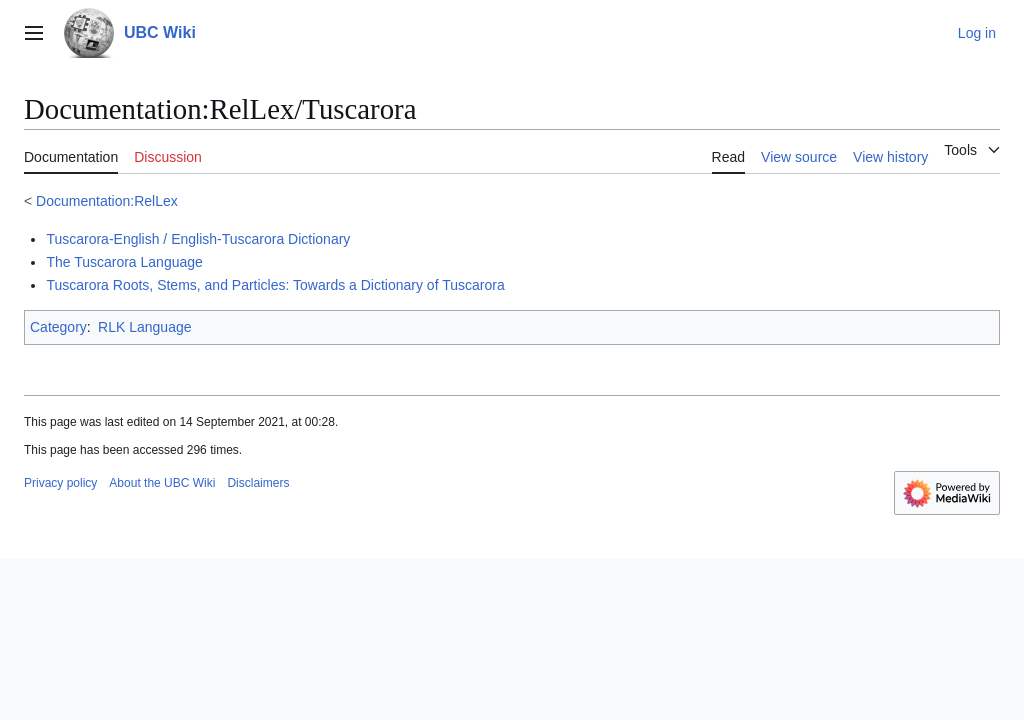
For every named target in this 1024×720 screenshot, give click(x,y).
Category (58, 327)
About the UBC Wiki (162, 483)
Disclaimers (258, 483)
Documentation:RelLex (107, 201)
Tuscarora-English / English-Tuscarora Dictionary (198, 239)
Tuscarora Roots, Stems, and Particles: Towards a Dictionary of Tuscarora (275, 285)
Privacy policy (60, 483)
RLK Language (144, 327)
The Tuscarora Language (124, 262)
